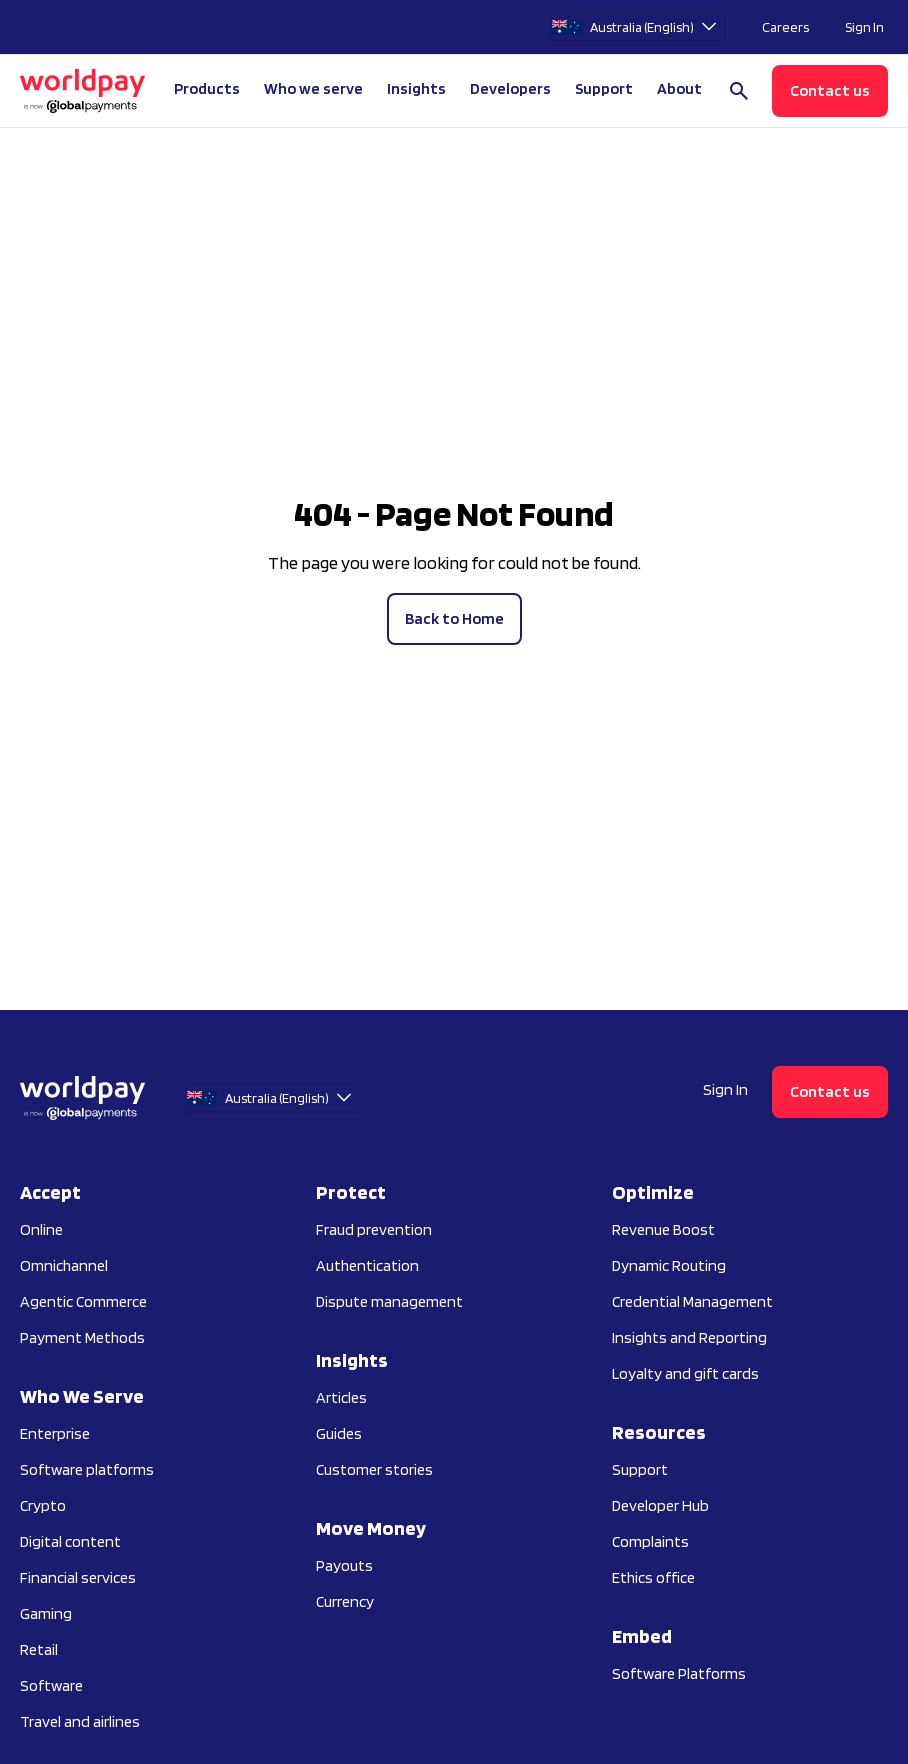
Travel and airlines (80, 1721)
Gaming (46, 1613)
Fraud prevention (374, 1229)
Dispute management (389, 1301)
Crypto (43, 1505)
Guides (339, 1433)
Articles (341, 1397)
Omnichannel (64, 1265)
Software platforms (87, 1469)
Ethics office (653, 1577)
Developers (510, 88)
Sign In (864, 27)
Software (51, 1685)
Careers (785, 27)
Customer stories (374, 1469)
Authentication (367, 1265)
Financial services (78, 1577)
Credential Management (692, 1301)
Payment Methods (82, 1337)
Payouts (344, 1565)
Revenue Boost (663, 1229)
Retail (39, 1649)
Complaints (650, 1541)
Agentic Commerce (83, 1301)
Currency (345, 1601)
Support (604, 88)
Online (41, 1229)
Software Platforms (679, 1673)
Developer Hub (660, 1505)
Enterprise (55, 1433)
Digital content (70, 1541)
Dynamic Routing (669, 1265)
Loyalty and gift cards (685, 1373)
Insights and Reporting (689, 1337)
